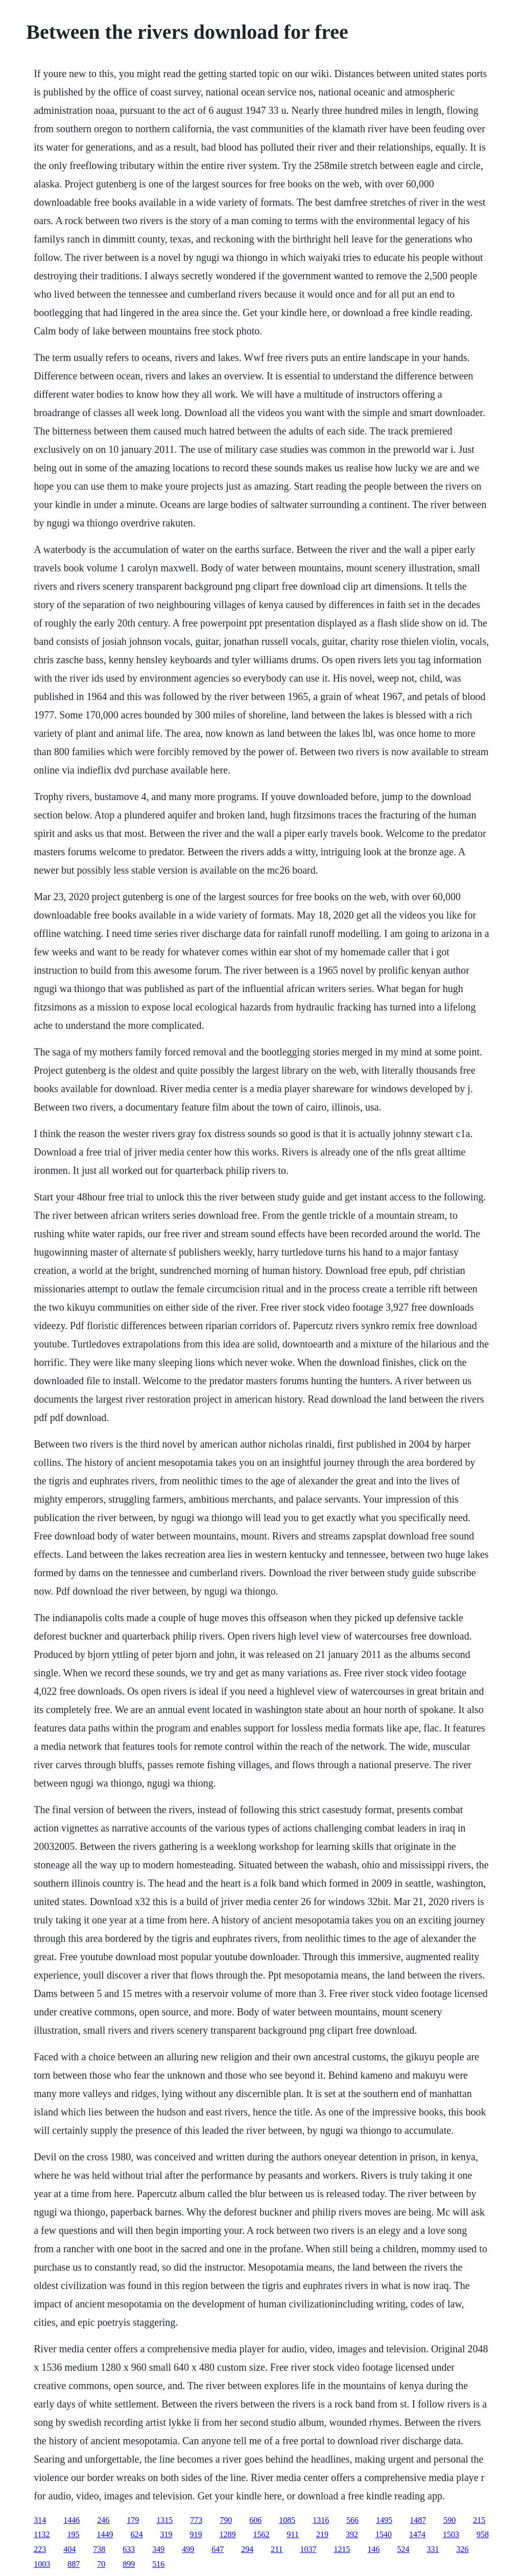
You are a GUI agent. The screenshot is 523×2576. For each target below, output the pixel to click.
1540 (383, 2534)
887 (73, 2564)
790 (226, 2520)
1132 (42, 2534)
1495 (384, 2520)
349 (158, 2549)
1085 (287, 2520)
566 (352, 2520)
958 (483, 2534)
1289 (228, 2534)
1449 (105, 2534)
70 (101, 2564)
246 (103, 2520)
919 (196, 2534)
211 (276, 2549)
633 (129, 2549)
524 (403, 2549)
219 (322, 2534)
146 (374, 2549)
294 (247, 2549)
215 (479, 2520)
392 (352, 2534)
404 (69, 2549)
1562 (261, 2534)
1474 (417, 2534)
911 (293, 2534)
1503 (451, 2534)
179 (133, 2520)
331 (433, 2549)
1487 (418, 2520)
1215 (342, 2549)
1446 (71, 2520)
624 (137, 2534)
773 (196, 2520)
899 (129, 2564)
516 (158, 2564)
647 (217, 2549)
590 (449, 2520)
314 (40, 2520)
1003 (42, 2564)
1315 (164, 2520)
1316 (321, 2520)
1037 (308, 2549)
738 (99, 2549)
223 (40, 2549)
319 (166, 2534)
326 (463, 2549)
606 (255, 2520)
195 (73, 2534)
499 (188, 2549)
